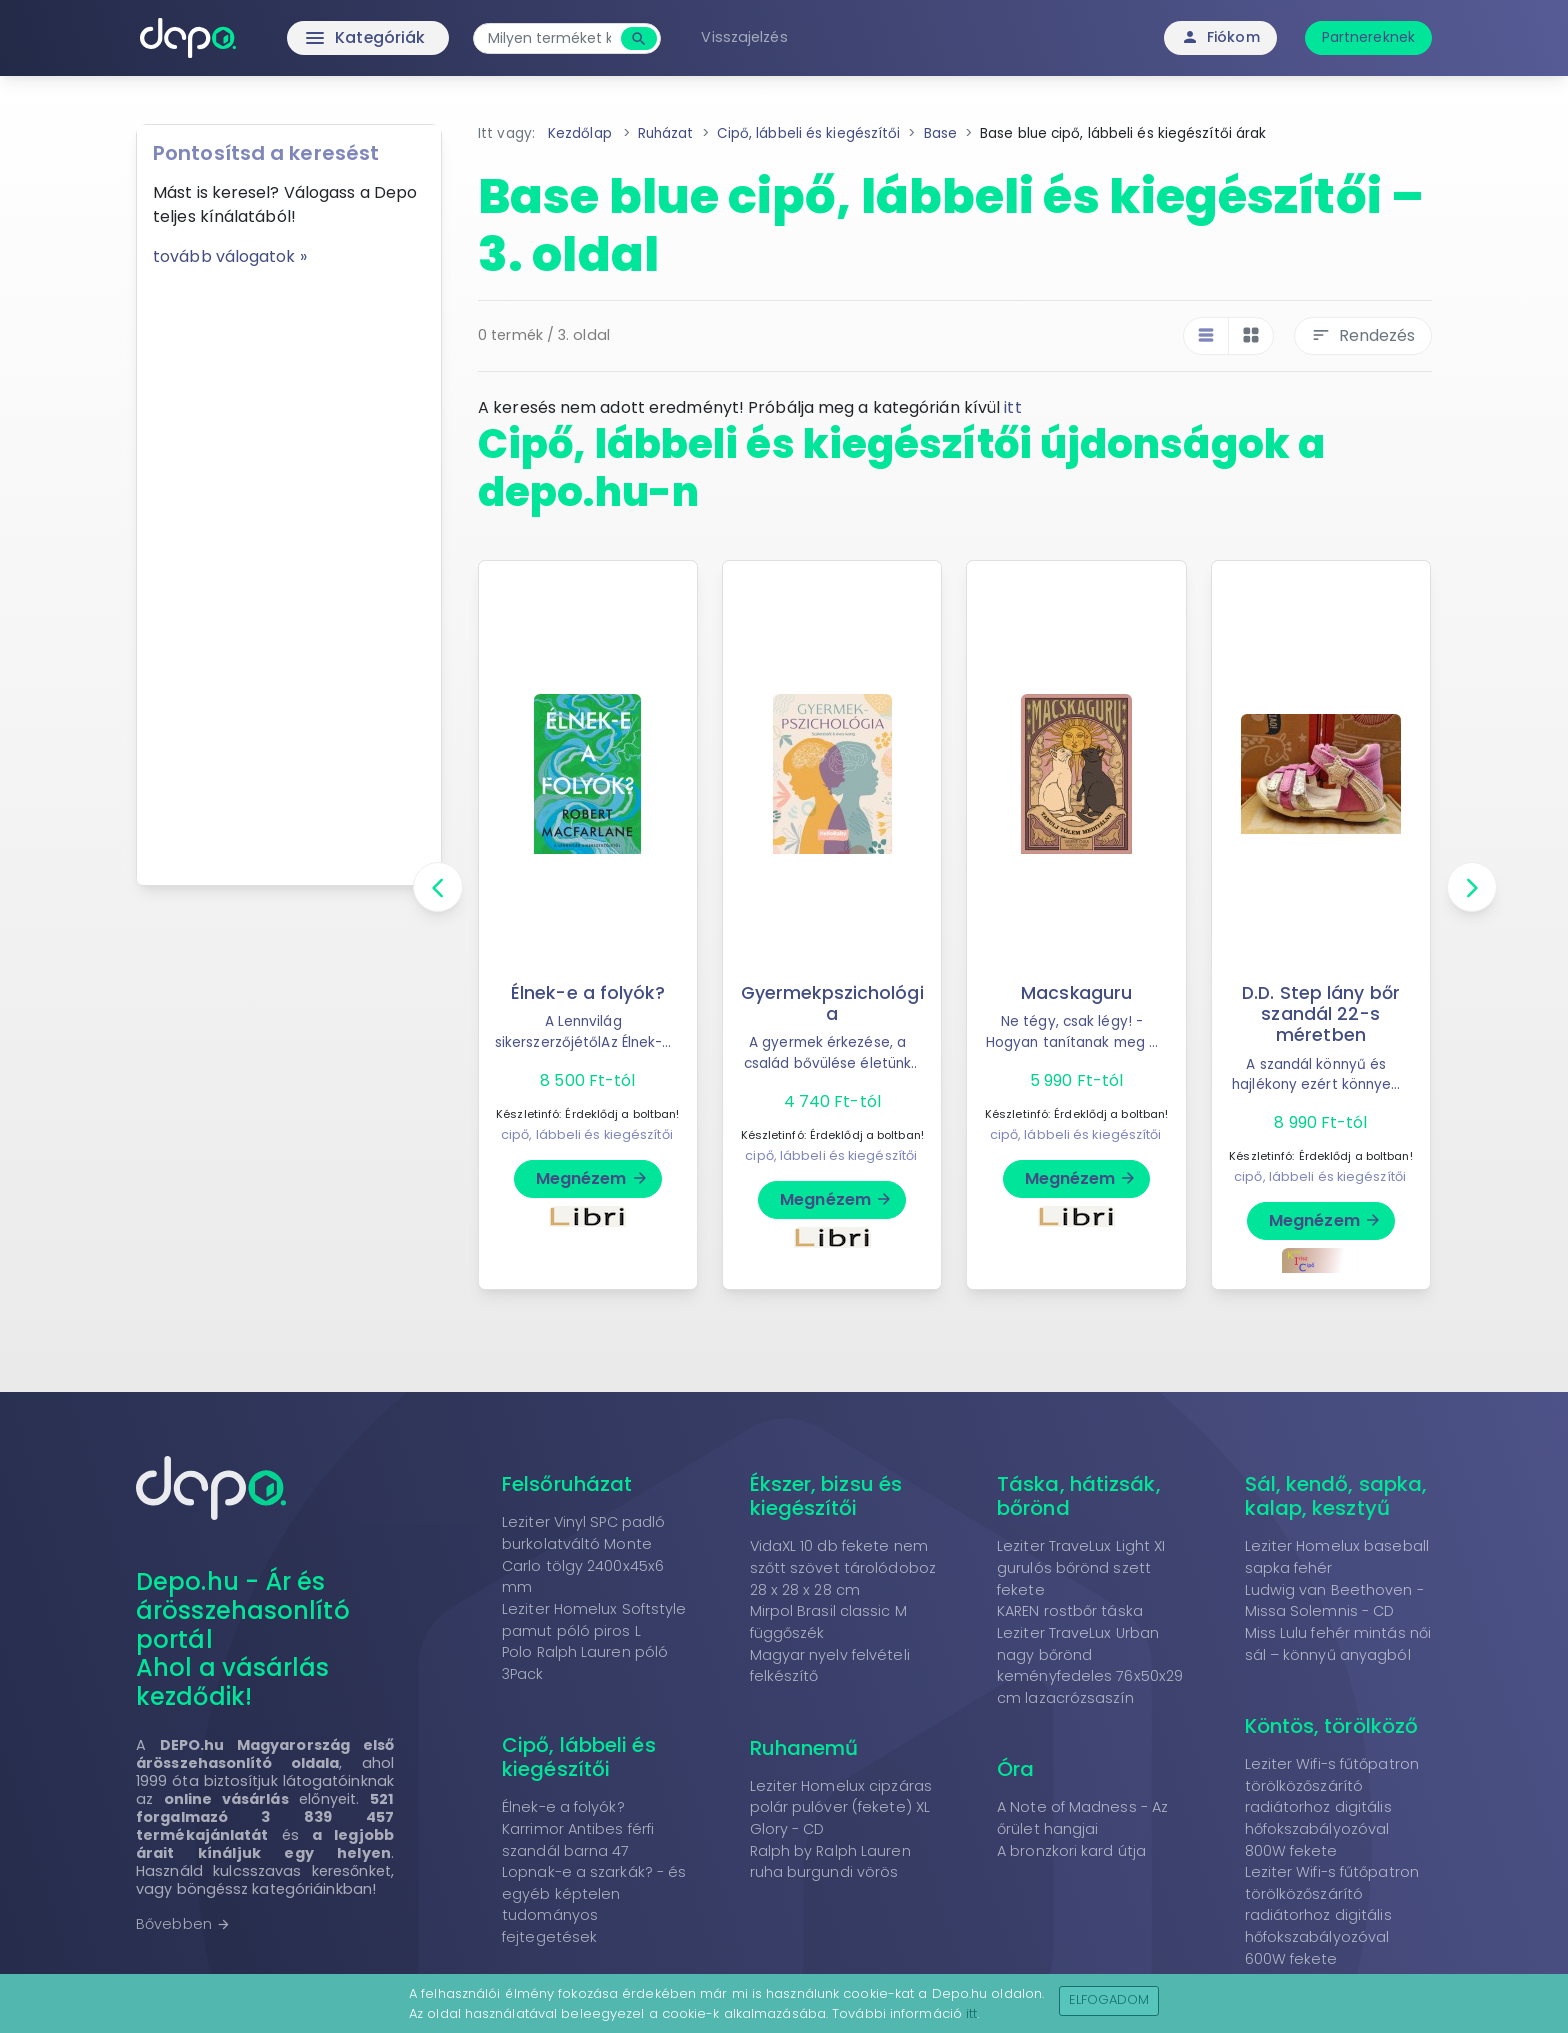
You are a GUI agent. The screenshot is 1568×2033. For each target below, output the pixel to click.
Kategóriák (324, 38)
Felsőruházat (567, 1484)
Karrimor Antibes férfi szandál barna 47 (578, 1840)
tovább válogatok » (230, 256)
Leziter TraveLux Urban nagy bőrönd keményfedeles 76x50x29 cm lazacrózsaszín (1090, 1665)
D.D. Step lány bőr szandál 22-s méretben (1321, 1014)
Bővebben (183, 1924)
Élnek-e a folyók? (588, 993)
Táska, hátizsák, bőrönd (1079, 1496)
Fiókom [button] (1220, 37)
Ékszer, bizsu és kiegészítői (826, 1496)
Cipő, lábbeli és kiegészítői (579, 1757)
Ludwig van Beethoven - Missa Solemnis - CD (1334, 1601)
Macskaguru (1076, 993)
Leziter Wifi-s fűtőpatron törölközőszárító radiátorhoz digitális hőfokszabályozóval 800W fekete (1332, 1807)
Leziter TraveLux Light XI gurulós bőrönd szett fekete (1081, 1567)
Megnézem (592, 1178)
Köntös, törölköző (1332, 1726)
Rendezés (1363, 335)
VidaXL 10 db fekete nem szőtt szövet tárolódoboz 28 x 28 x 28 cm (843, 1567)
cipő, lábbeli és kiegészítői (587, 1134)
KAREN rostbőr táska (1070, 1611)
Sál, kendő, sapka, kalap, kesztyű (1336, 1496)
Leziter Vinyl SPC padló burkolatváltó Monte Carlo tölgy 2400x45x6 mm (583, 1554)
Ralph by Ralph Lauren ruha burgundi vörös (830, 1862)
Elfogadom (1109, 1999)
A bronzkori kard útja (1071, 1851)
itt (1012, 407)
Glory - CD (787, 1829)
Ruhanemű (804, 1748)
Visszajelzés (746, 37)
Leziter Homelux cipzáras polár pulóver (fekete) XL (841, 1797)
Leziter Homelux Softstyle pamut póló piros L (594, 1620)
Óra (1015, 1769)
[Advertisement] (289, 569)
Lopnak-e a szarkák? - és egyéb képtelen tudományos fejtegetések (594, 1904)
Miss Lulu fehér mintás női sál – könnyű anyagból (1338, 1644)
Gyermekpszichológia (832, 1003)
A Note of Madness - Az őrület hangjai (1082, 1818)
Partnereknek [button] (1368, 37)
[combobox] (551, 38)
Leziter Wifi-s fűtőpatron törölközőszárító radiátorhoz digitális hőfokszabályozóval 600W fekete (1332, 1915)
